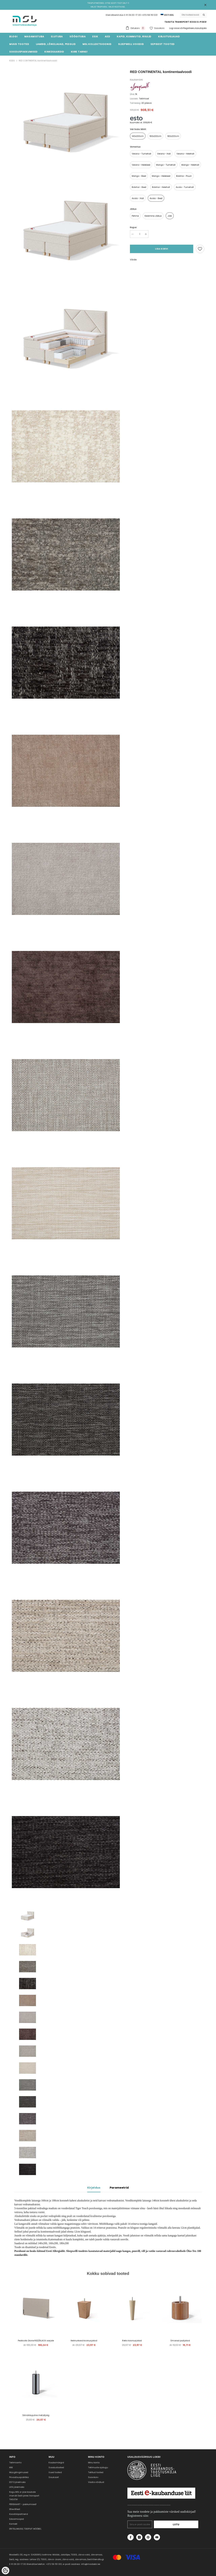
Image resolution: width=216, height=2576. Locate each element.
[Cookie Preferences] (5, 2570)
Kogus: (133, 227)
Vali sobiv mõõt (138, 129)
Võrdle (133, 259)
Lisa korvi (161, 248)
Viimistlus (135, 146)
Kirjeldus (93, 2188)
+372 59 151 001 (149, 15)
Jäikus (133, 208)
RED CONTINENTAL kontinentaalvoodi (38, 60)
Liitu (188, 2524)
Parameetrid (119, 2188)
